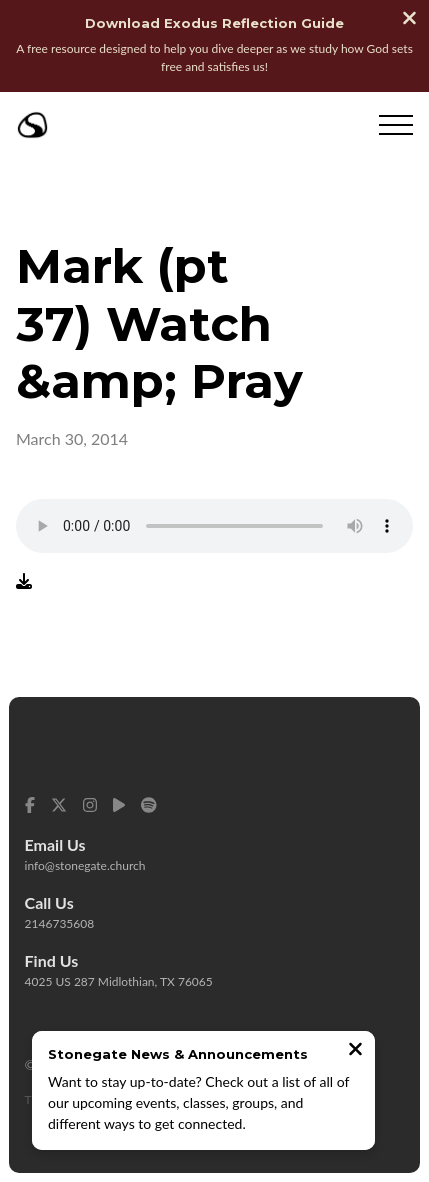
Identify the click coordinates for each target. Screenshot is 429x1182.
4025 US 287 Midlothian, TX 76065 (119, 981)
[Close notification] (355, 1051)
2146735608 (60, 923)
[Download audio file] (24, 580)
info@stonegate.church (85, 865)
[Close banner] (409, 20)
